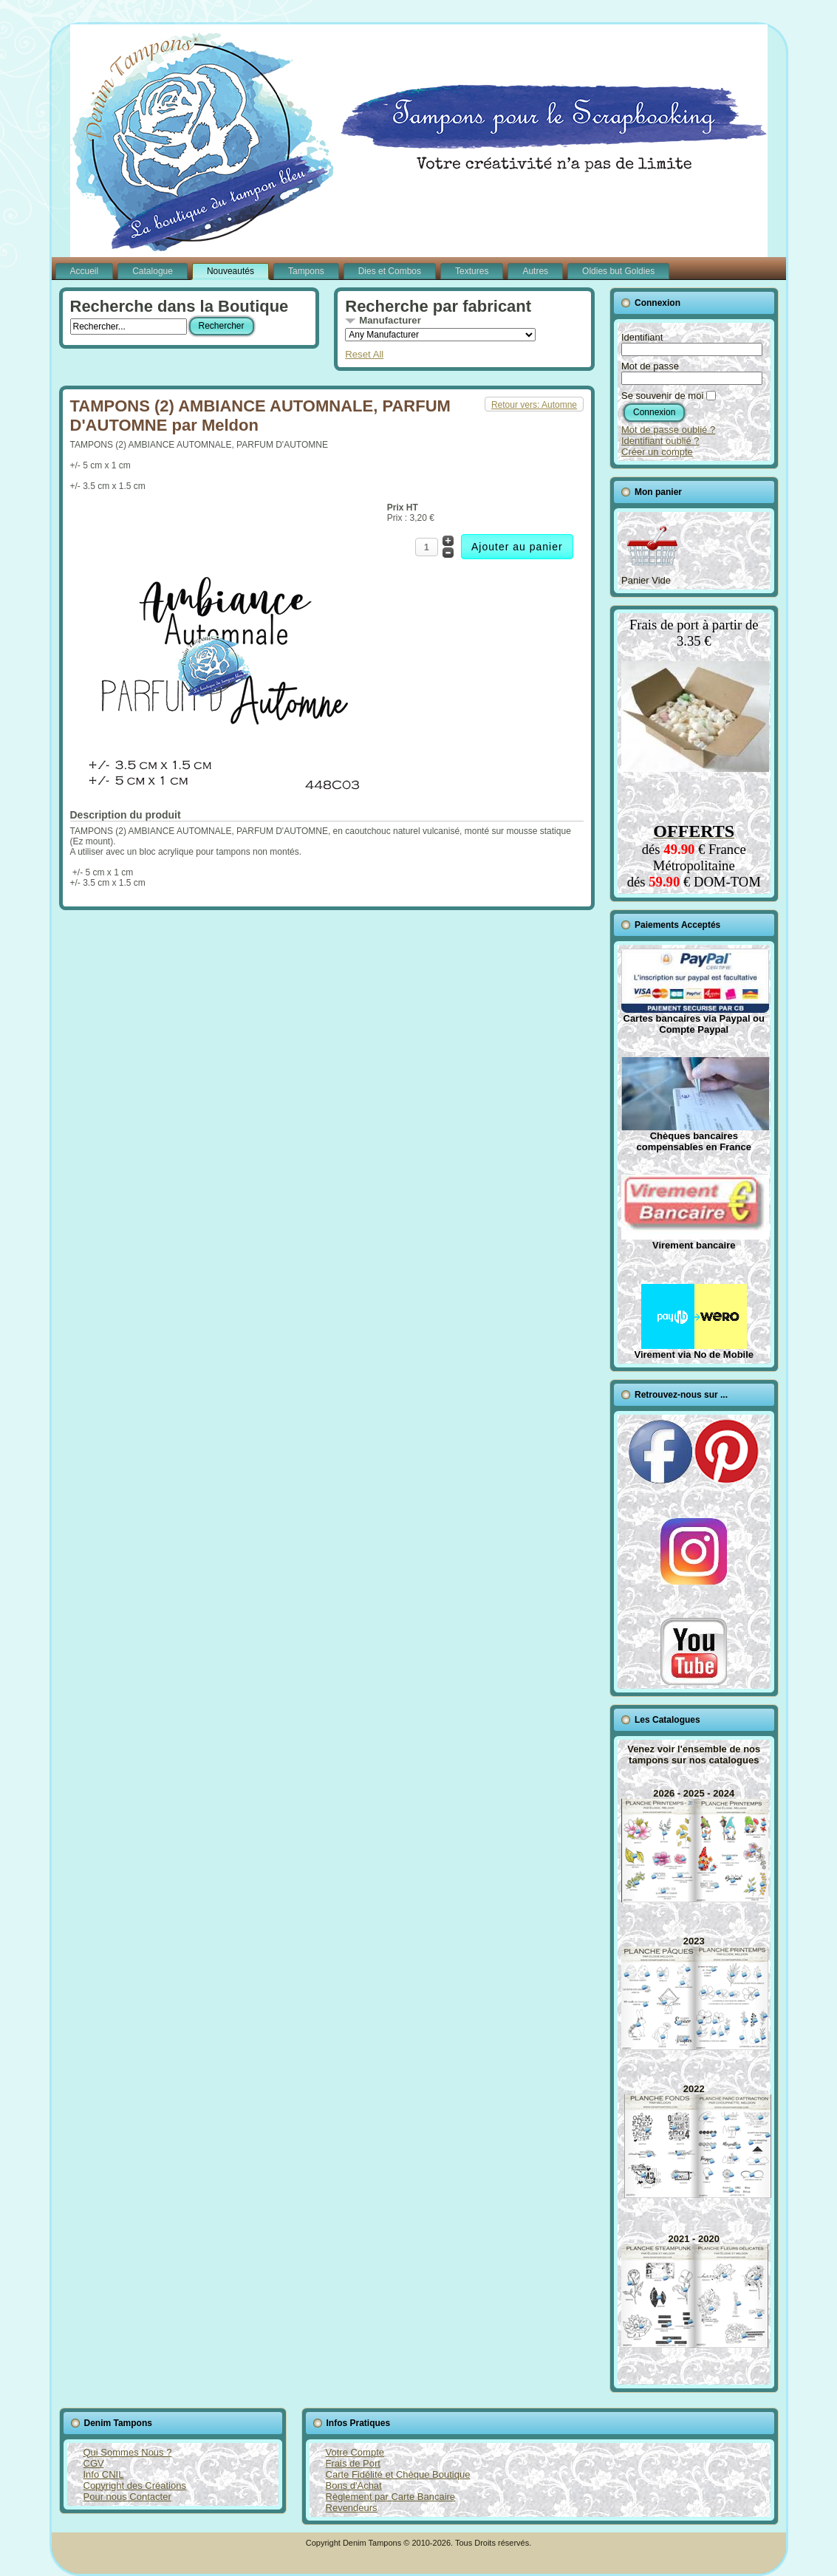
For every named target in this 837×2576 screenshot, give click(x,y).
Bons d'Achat (354, 2485)
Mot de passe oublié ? (668, 429)
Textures (471, 271)
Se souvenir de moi (662, 395)
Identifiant (642, 337)
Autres (535, 271)
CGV (93, 2463)
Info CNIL (103, 2474)
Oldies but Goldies (618, 271)
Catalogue (152, 271)
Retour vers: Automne (534, 405)
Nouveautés (230, 271)
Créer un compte (657, 451)
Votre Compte (355, 2452)
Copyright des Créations (134, 2485)
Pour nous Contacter (127, 2496)
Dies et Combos (389, 271)
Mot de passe (650, 366)
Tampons (306, 271)
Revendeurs (351, 2507)
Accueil (84, 271)
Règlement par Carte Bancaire (391, 2496)
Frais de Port (353, 2463)
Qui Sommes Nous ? (127, 2452)
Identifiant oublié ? (660, 440)
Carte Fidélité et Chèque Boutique (398, 2474)
